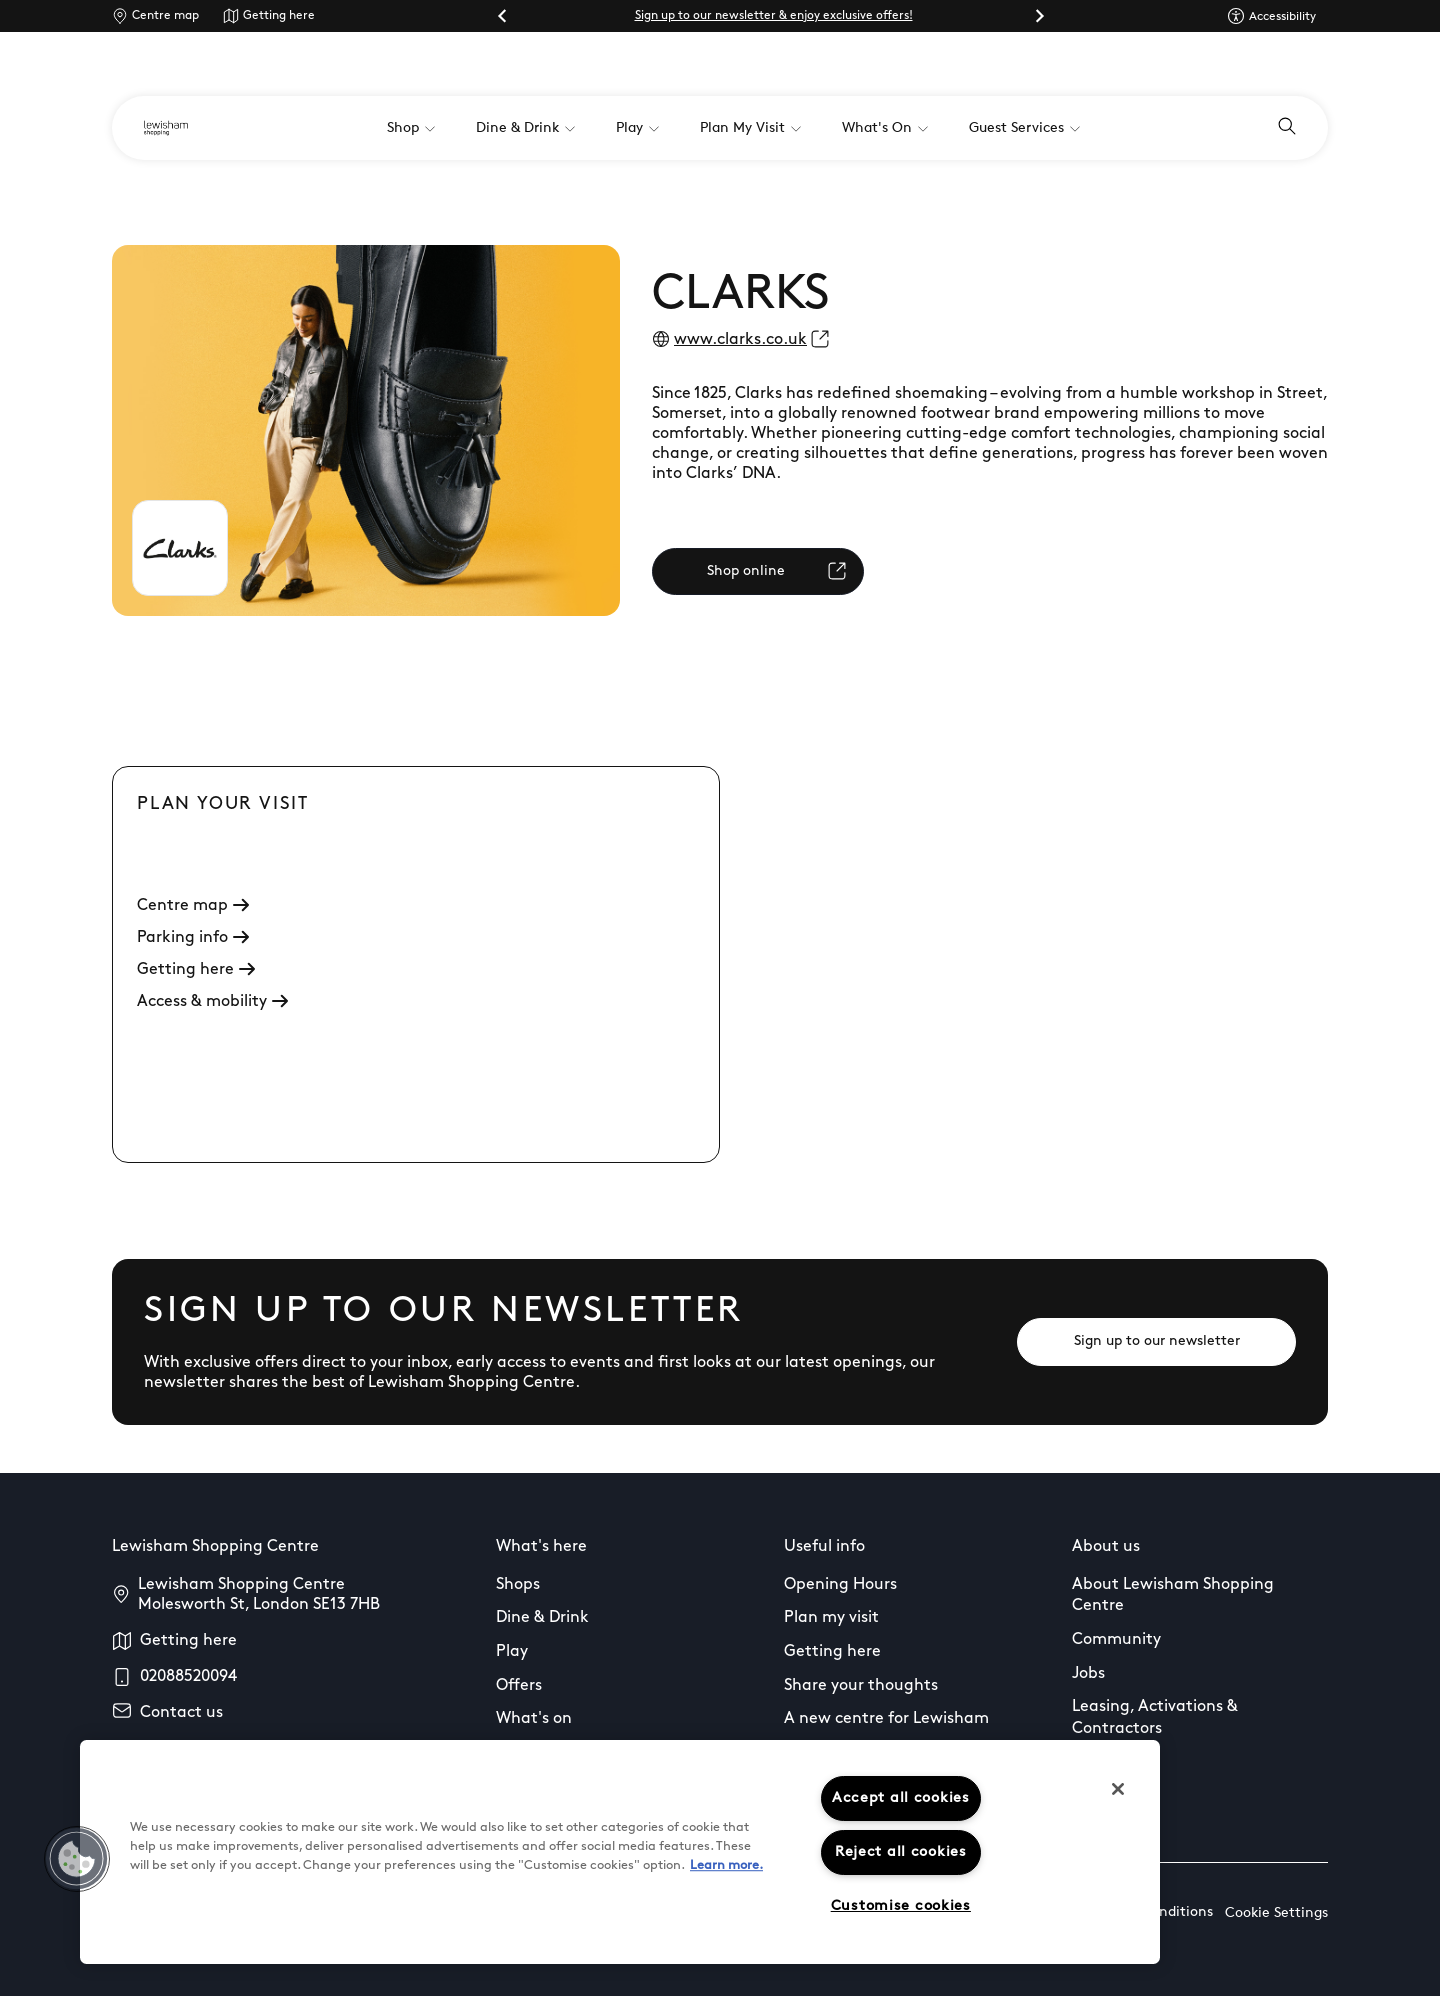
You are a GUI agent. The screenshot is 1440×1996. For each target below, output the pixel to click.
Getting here (279, 16)
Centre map (165, 16)
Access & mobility (212, 1002)
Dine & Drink (542, 1618)
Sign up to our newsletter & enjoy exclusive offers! (774, 16)
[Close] (1118, 1789)
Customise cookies (901, 1906)
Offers (519, 1686)
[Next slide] (1039, 16)
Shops (518, 1585)
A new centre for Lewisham (886, 1719)
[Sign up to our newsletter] (1156, 1342)
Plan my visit (831, 1618)
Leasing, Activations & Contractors (1155, 1718)
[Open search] (1287, 128)
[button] (77, 1859)
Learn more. (726, 1865)
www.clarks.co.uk (740, 340)
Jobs (1088, 1674)
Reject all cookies (901, 1852)
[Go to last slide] (503, 16)
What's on (534, 1719)
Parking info (193, 938)
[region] (620, 1852)
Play (512, 1652)
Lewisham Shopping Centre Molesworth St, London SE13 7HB (259, 1595)
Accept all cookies (901, 1798)
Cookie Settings (1276, 1913)
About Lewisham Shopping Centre (1173, 1596)
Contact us (181, 1713)
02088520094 (188, 1677)
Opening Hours (840, 1585)
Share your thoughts (861, 1686)
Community (1116, 1640)
